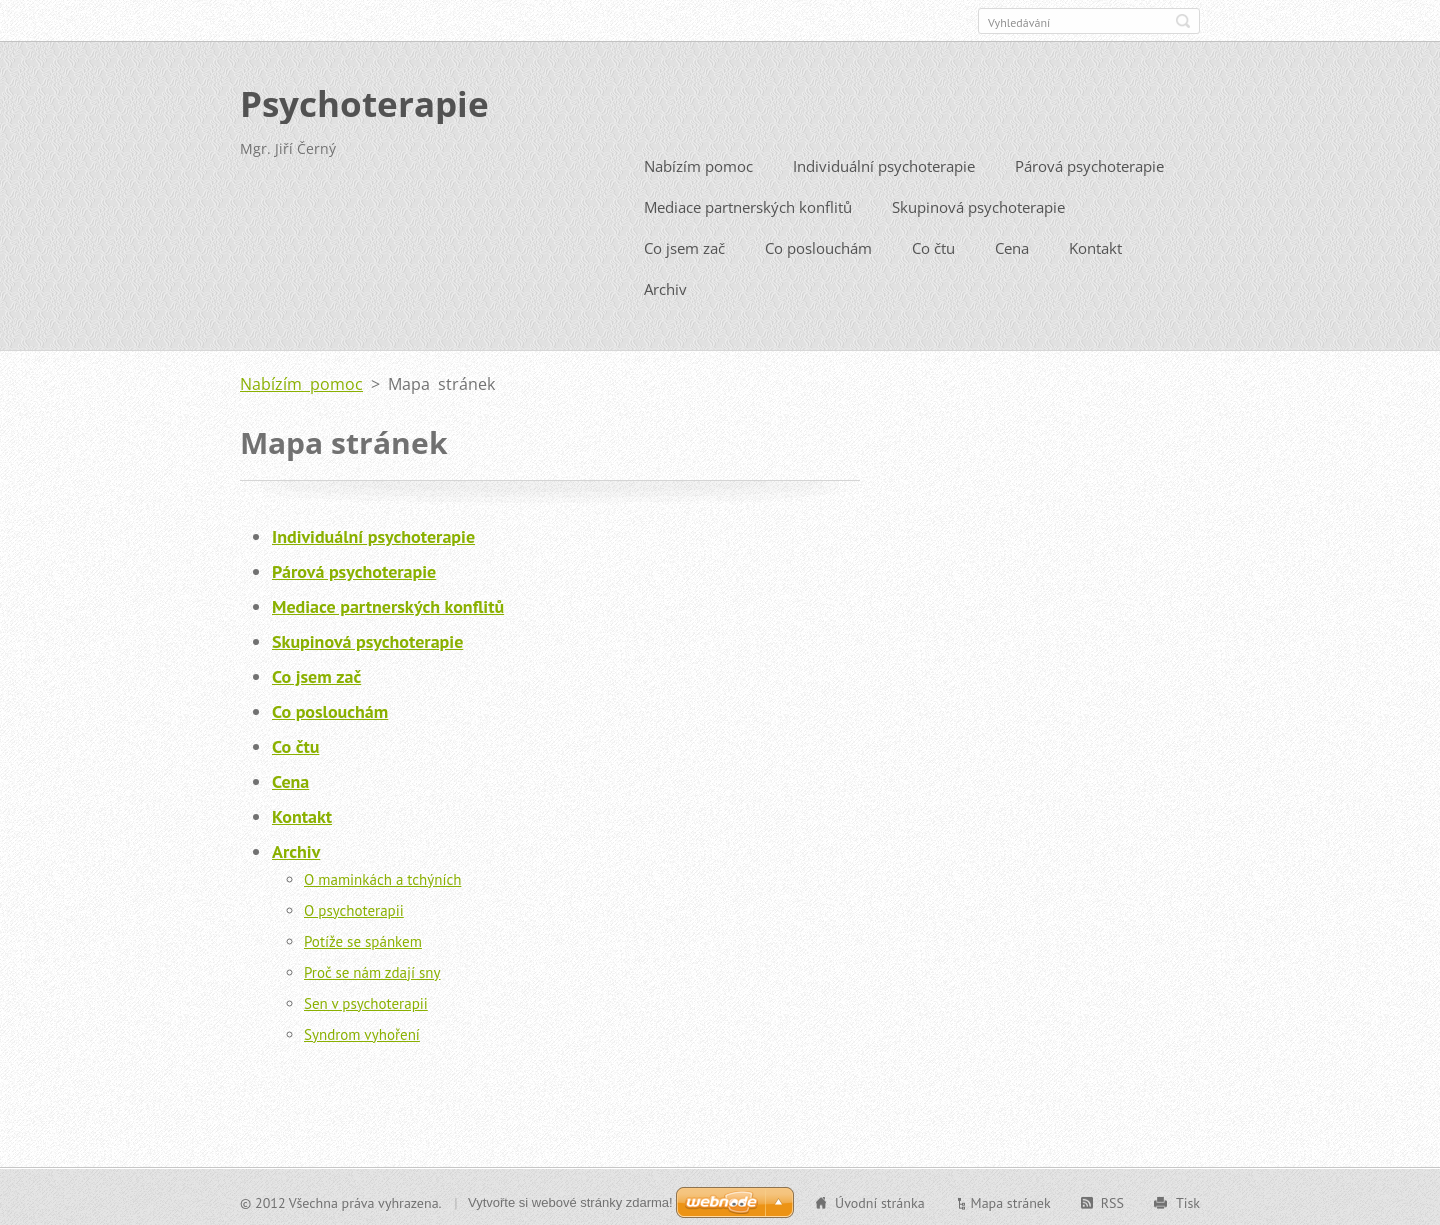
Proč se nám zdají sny (372, 968)
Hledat (1183, 21)
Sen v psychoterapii (366, 999)
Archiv (665, 285)
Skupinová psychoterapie (978, 203)
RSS (1112, 1199)
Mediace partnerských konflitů (748, 203)
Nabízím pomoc (698, 162)
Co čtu (933, 244)
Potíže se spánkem (363, 937)
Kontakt (1095, 244)
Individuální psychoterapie (884, 162)
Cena (1012, 244)
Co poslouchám (818, 244)
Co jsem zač (684, 244)
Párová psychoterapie (1089, 162)
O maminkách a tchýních (382, 875)
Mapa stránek (1011, 1199)
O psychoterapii (354, 906)
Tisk (1188, 1199)
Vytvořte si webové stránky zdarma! (570, 1198)
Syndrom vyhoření (362, 1030)
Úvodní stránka (880, 1199)
